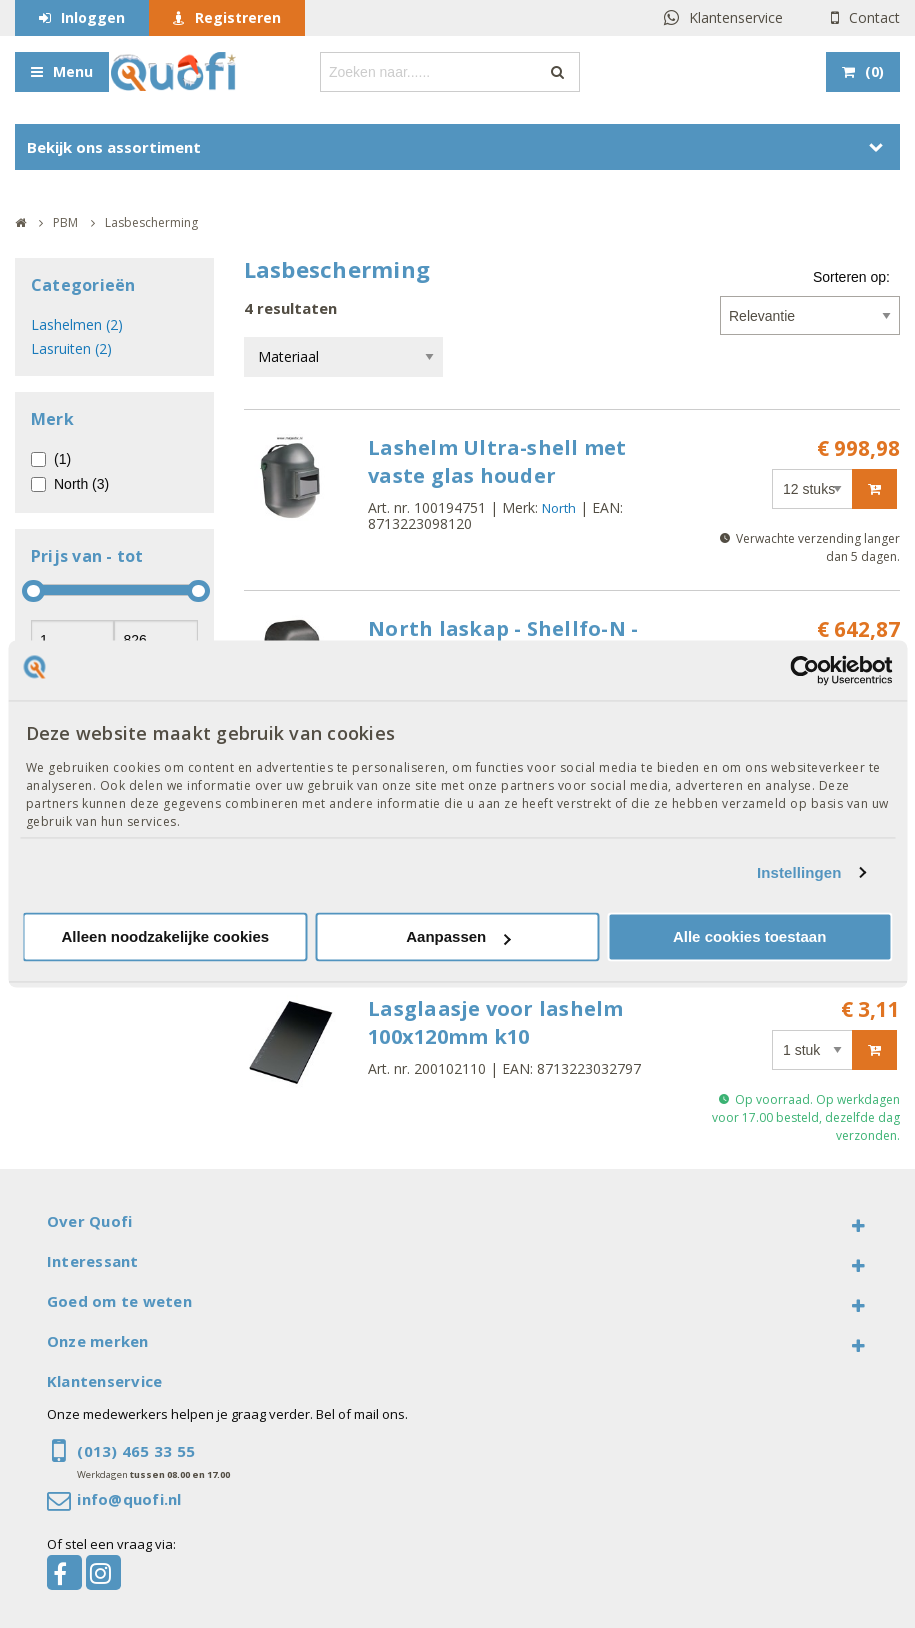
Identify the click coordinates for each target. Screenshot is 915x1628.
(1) (62, 459)
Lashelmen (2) (77, 324)
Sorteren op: (851, 277)
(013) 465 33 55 (136, 1451)
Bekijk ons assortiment (114, 147)
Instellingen (799, 872)
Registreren (238, 17)
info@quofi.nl (129, 1499)
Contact (874, 17)
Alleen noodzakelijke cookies (166, 937)
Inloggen (93, 17)
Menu (73, 71)
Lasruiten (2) (71, 348)
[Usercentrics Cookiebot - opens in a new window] (804, 670)
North (559, 508)
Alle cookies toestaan (749, 937)
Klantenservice (736, 17)
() (874, 71)
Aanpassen (458, 937)
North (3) (81, 484)
